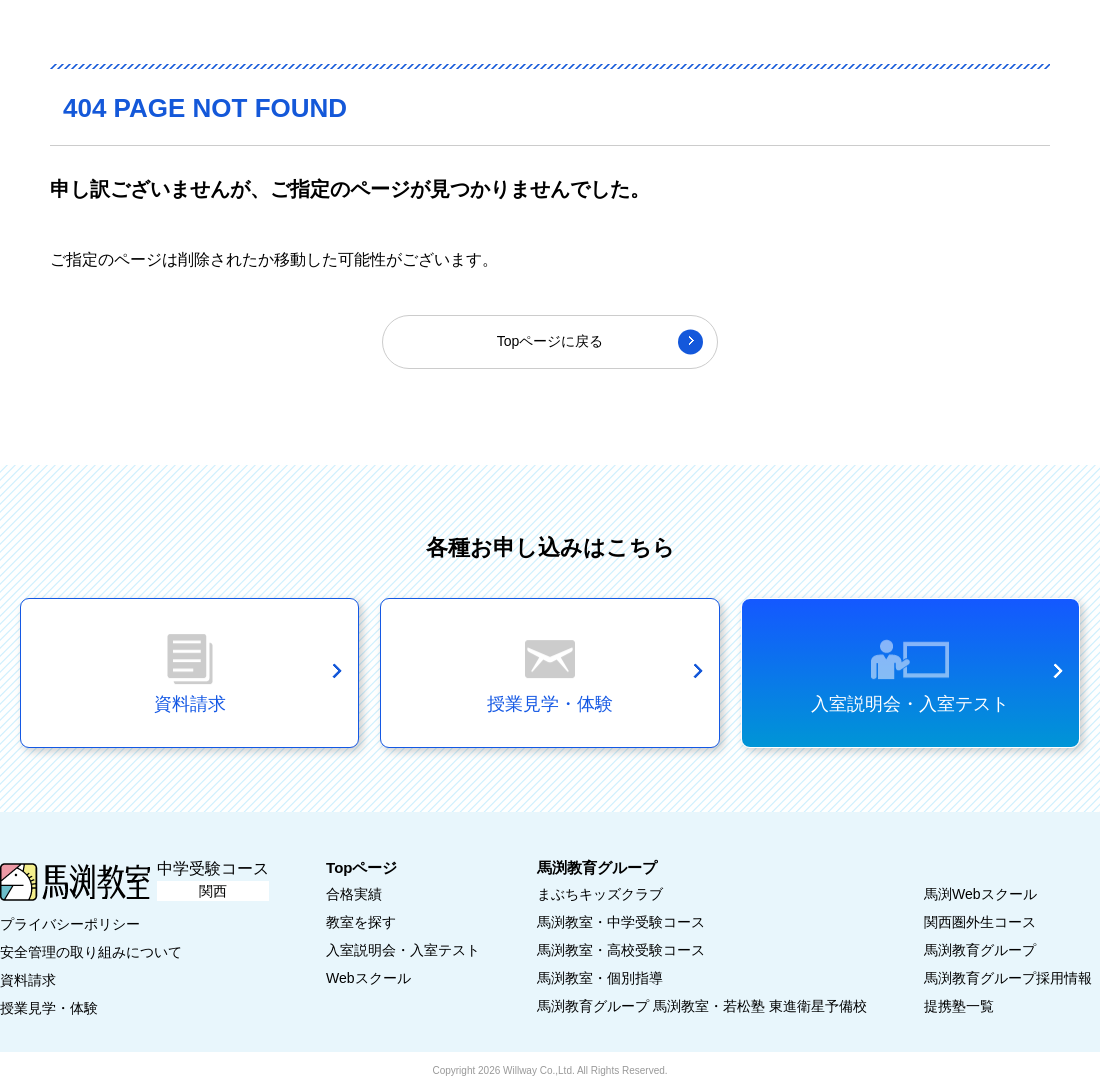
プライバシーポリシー (70, 924)
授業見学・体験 (49, 1008)
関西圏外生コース (980, 922)
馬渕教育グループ (980, 950)
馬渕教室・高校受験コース (621, 950)
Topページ (361, 867)
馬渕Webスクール (980, 894)
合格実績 (354, 894)
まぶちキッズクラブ (600, 894)
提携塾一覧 (959, 1006)
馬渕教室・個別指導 (600, 978)
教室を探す (361, 922)
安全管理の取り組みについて (91, 952)
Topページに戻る (550, 341)
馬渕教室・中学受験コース (621, 922)
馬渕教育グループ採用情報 (1008, 978)
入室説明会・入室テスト (910, 704)
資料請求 (28, 980)
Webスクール (368, 978)
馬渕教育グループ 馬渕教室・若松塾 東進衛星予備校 (702, 1006)
